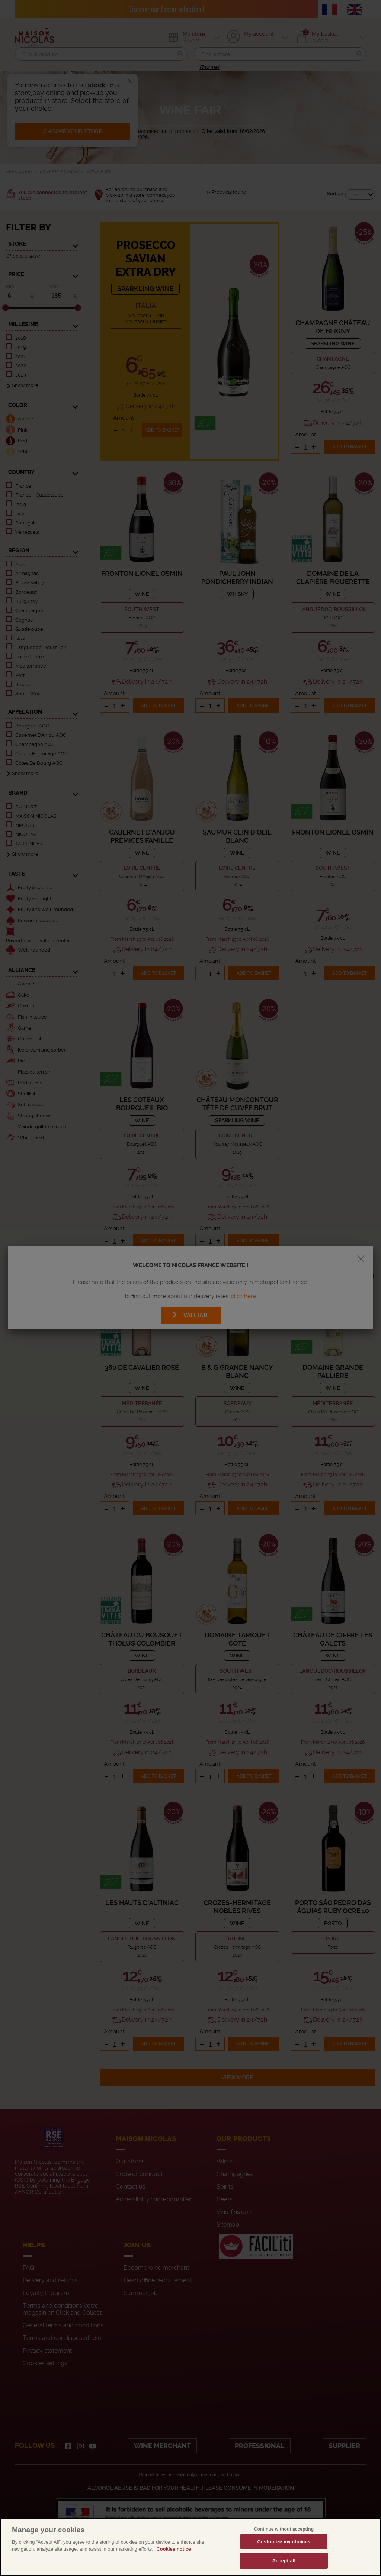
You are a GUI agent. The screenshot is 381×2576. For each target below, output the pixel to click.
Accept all (284, 2568)
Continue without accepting (284, 2536)
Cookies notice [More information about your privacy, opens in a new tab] (173, 2556)
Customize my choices (283, 2549)
